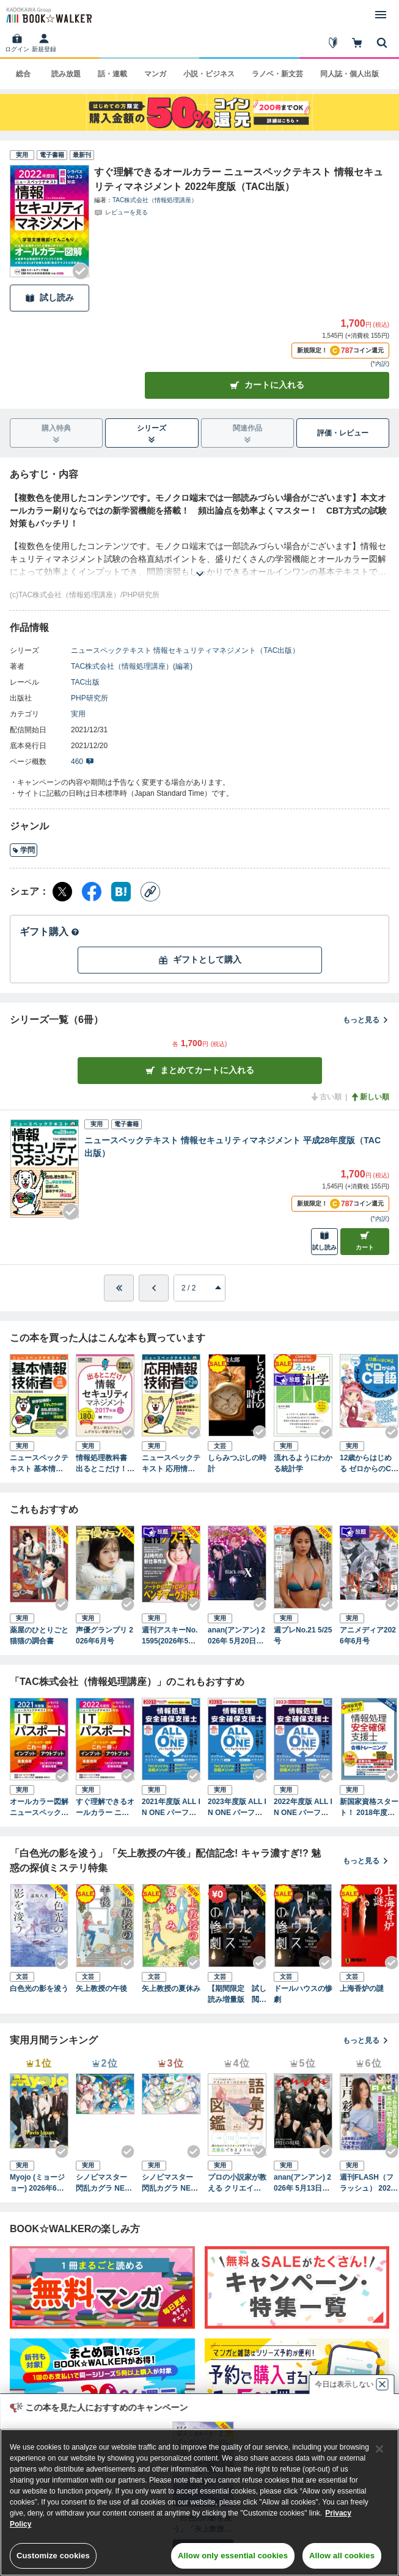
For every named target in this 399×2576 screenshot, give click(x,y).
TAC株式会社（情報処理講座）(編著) (131, 666)
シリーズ (151, 433)
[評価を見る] (121, 212)
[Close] (379, 2449)
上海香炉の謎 (362, 1988)
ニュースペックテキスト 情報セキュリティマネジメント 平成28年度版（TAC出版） (232, 1146)
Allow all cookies (342, 2555)
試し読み (49, 298)
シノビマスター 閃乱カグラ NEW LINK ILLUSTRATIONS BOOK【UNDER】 (169, 2183)
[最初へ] (119, 1288)
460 (82, 761)
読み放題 (66, 74)
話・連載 (112, 74)
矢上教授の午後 (101, 1988)
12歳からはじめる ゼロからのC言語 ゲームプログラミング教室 (369, 1464)
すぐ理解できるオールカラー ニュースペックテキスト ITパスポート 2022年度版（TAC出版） (105, 1807)
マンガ (155, 74)
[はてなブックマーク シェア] (121, 891)
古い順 (326, 1097)
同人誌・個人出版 (349, 74)
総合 (23, 74)
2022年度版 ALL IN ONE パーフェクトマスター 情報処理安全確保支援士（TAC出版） (303, 1807)
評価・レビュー (342, 433)
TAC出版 (85, 682)
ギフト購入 (49, 931)
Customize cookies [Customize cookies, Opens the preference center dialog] (53, 2555)
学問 (23, 850)
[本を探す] (382, 43)
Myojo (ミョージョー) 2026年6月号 (37, 2183)
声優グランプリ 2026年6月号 (104, 1635)
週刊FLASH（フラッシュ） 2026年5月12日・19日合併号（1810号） (368, 2183)
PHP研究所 (89, 698)
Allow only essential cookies (233, 2555)
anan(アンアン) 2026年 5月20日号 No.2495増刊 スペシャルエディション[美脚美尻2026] (237, 1636)
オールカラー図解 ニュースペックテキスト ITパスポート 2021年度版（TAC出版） (39, 1807)
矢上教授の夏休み (171, 1988)
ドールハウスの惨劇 (303, 1994)
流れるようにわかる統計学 (303, 1463)
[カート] (357, 43)
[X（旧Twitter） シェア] (62, 891)
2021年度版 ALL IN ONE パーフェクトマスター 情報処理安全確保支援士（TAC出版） (171, 1807)
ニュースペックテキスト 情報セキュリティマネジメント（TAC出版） (185, 650)
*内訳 (380, 364)
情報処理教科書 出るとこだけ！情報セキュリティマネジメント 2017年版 (105, 1464)
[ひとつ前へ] (154, 1288)
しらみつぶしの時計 (237, 1463)
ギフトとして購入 (199, 960)
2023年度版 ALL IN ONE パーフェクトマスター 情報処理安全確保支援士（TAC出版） (237, 1807)
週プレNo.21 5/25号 (303, 1635)
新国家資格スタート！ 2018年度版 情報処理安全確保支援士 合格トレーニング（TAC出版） (369, 1807)
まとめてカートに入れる (199, 1070)
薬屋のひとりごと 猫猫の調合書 (39, 1635)
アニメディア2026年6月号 (368, 1635)
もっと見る (366, 1020)
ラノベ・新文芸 (277, 74)
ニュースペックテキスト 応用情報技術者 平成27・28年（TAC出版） (171, 1464)
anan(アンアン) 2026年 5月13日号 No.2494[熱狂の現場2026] (302, 2183)
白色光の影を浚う (39, 1988)
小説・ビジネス (209, 74)
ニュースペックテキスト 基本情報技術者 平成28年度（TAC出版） (39, 1464)
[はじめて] (333, 43)
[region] (199, 2502)
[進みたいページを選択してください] (199, 1288)
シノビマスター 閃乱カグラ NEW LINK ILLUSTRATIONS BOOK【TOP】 (103, 2183)
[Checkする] (80, 271)
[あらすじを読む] (199, 559)
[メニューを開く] (380, 14)
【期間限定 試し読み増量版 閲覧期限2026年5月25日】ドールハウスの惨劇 (237, 1994)
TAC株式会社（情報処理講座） (154, 200)
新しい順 (369, 1097)
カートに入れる (267, 385)
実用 (78, 714)
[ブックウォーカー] (48, 14)
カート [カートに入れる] (365, 1241)
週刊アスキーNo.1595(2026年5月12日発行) (171, 1636)
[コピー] (150, 891)
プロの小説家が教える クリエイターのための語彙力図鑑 (237, 2183)
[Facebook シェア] (91, 891)
